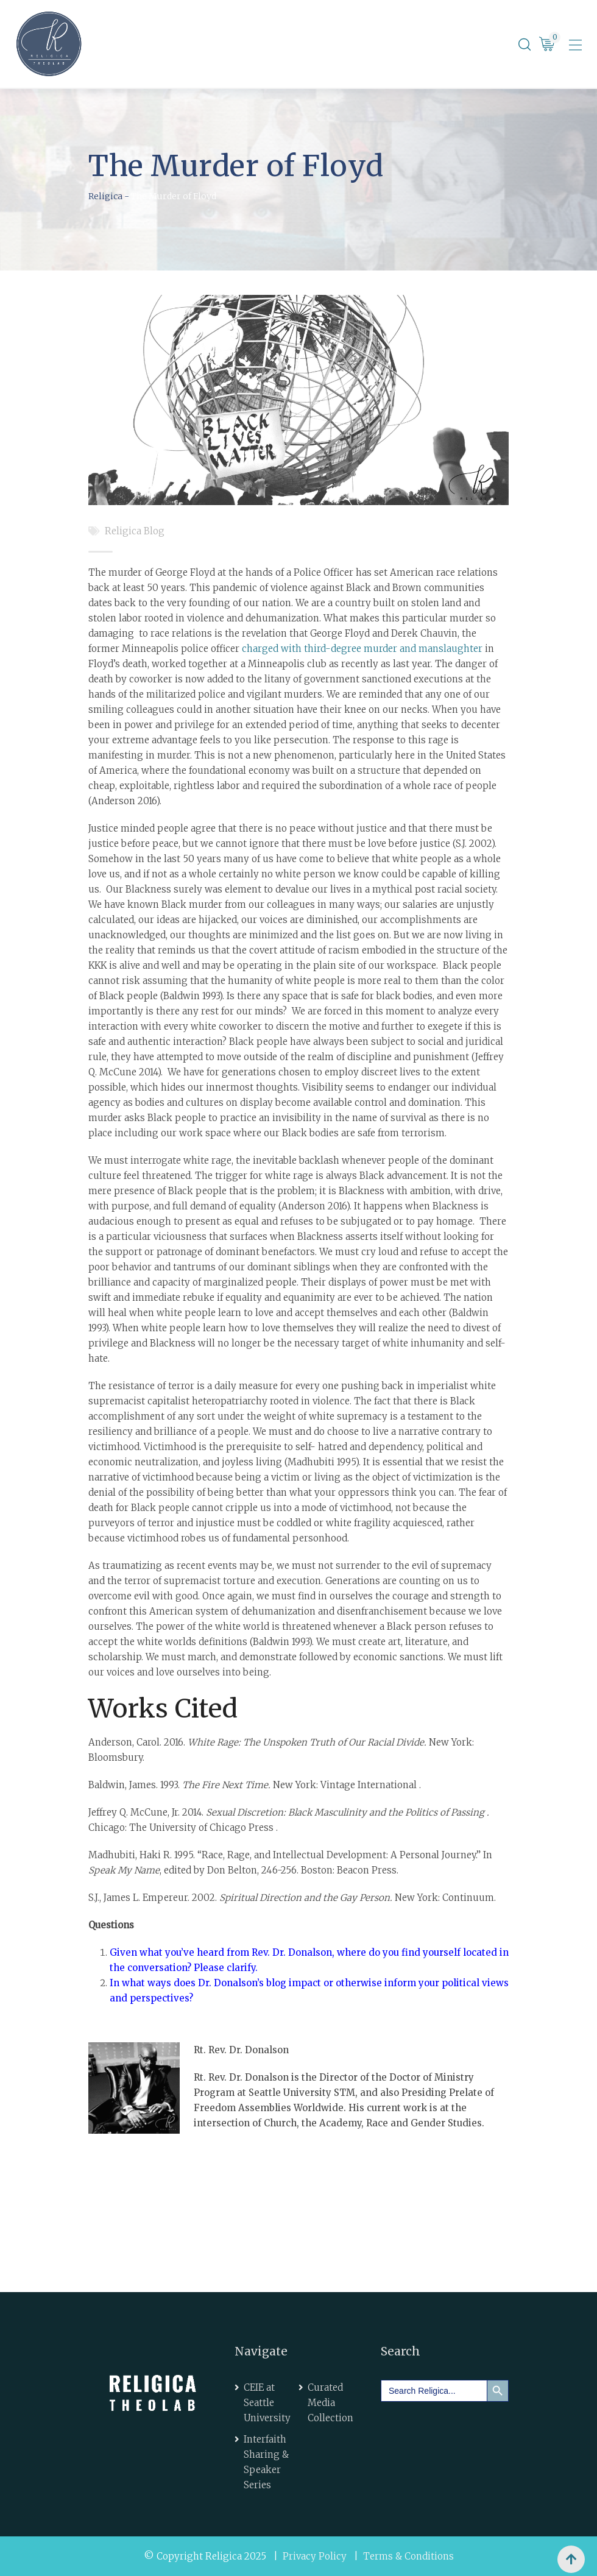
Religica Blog (134, 531)
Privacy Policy (315, 2556)
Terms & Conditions (408, 2556)
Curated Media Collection (330, 2403)
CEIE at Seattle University (267, 2403)
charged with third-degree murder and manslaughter (362, 648)
